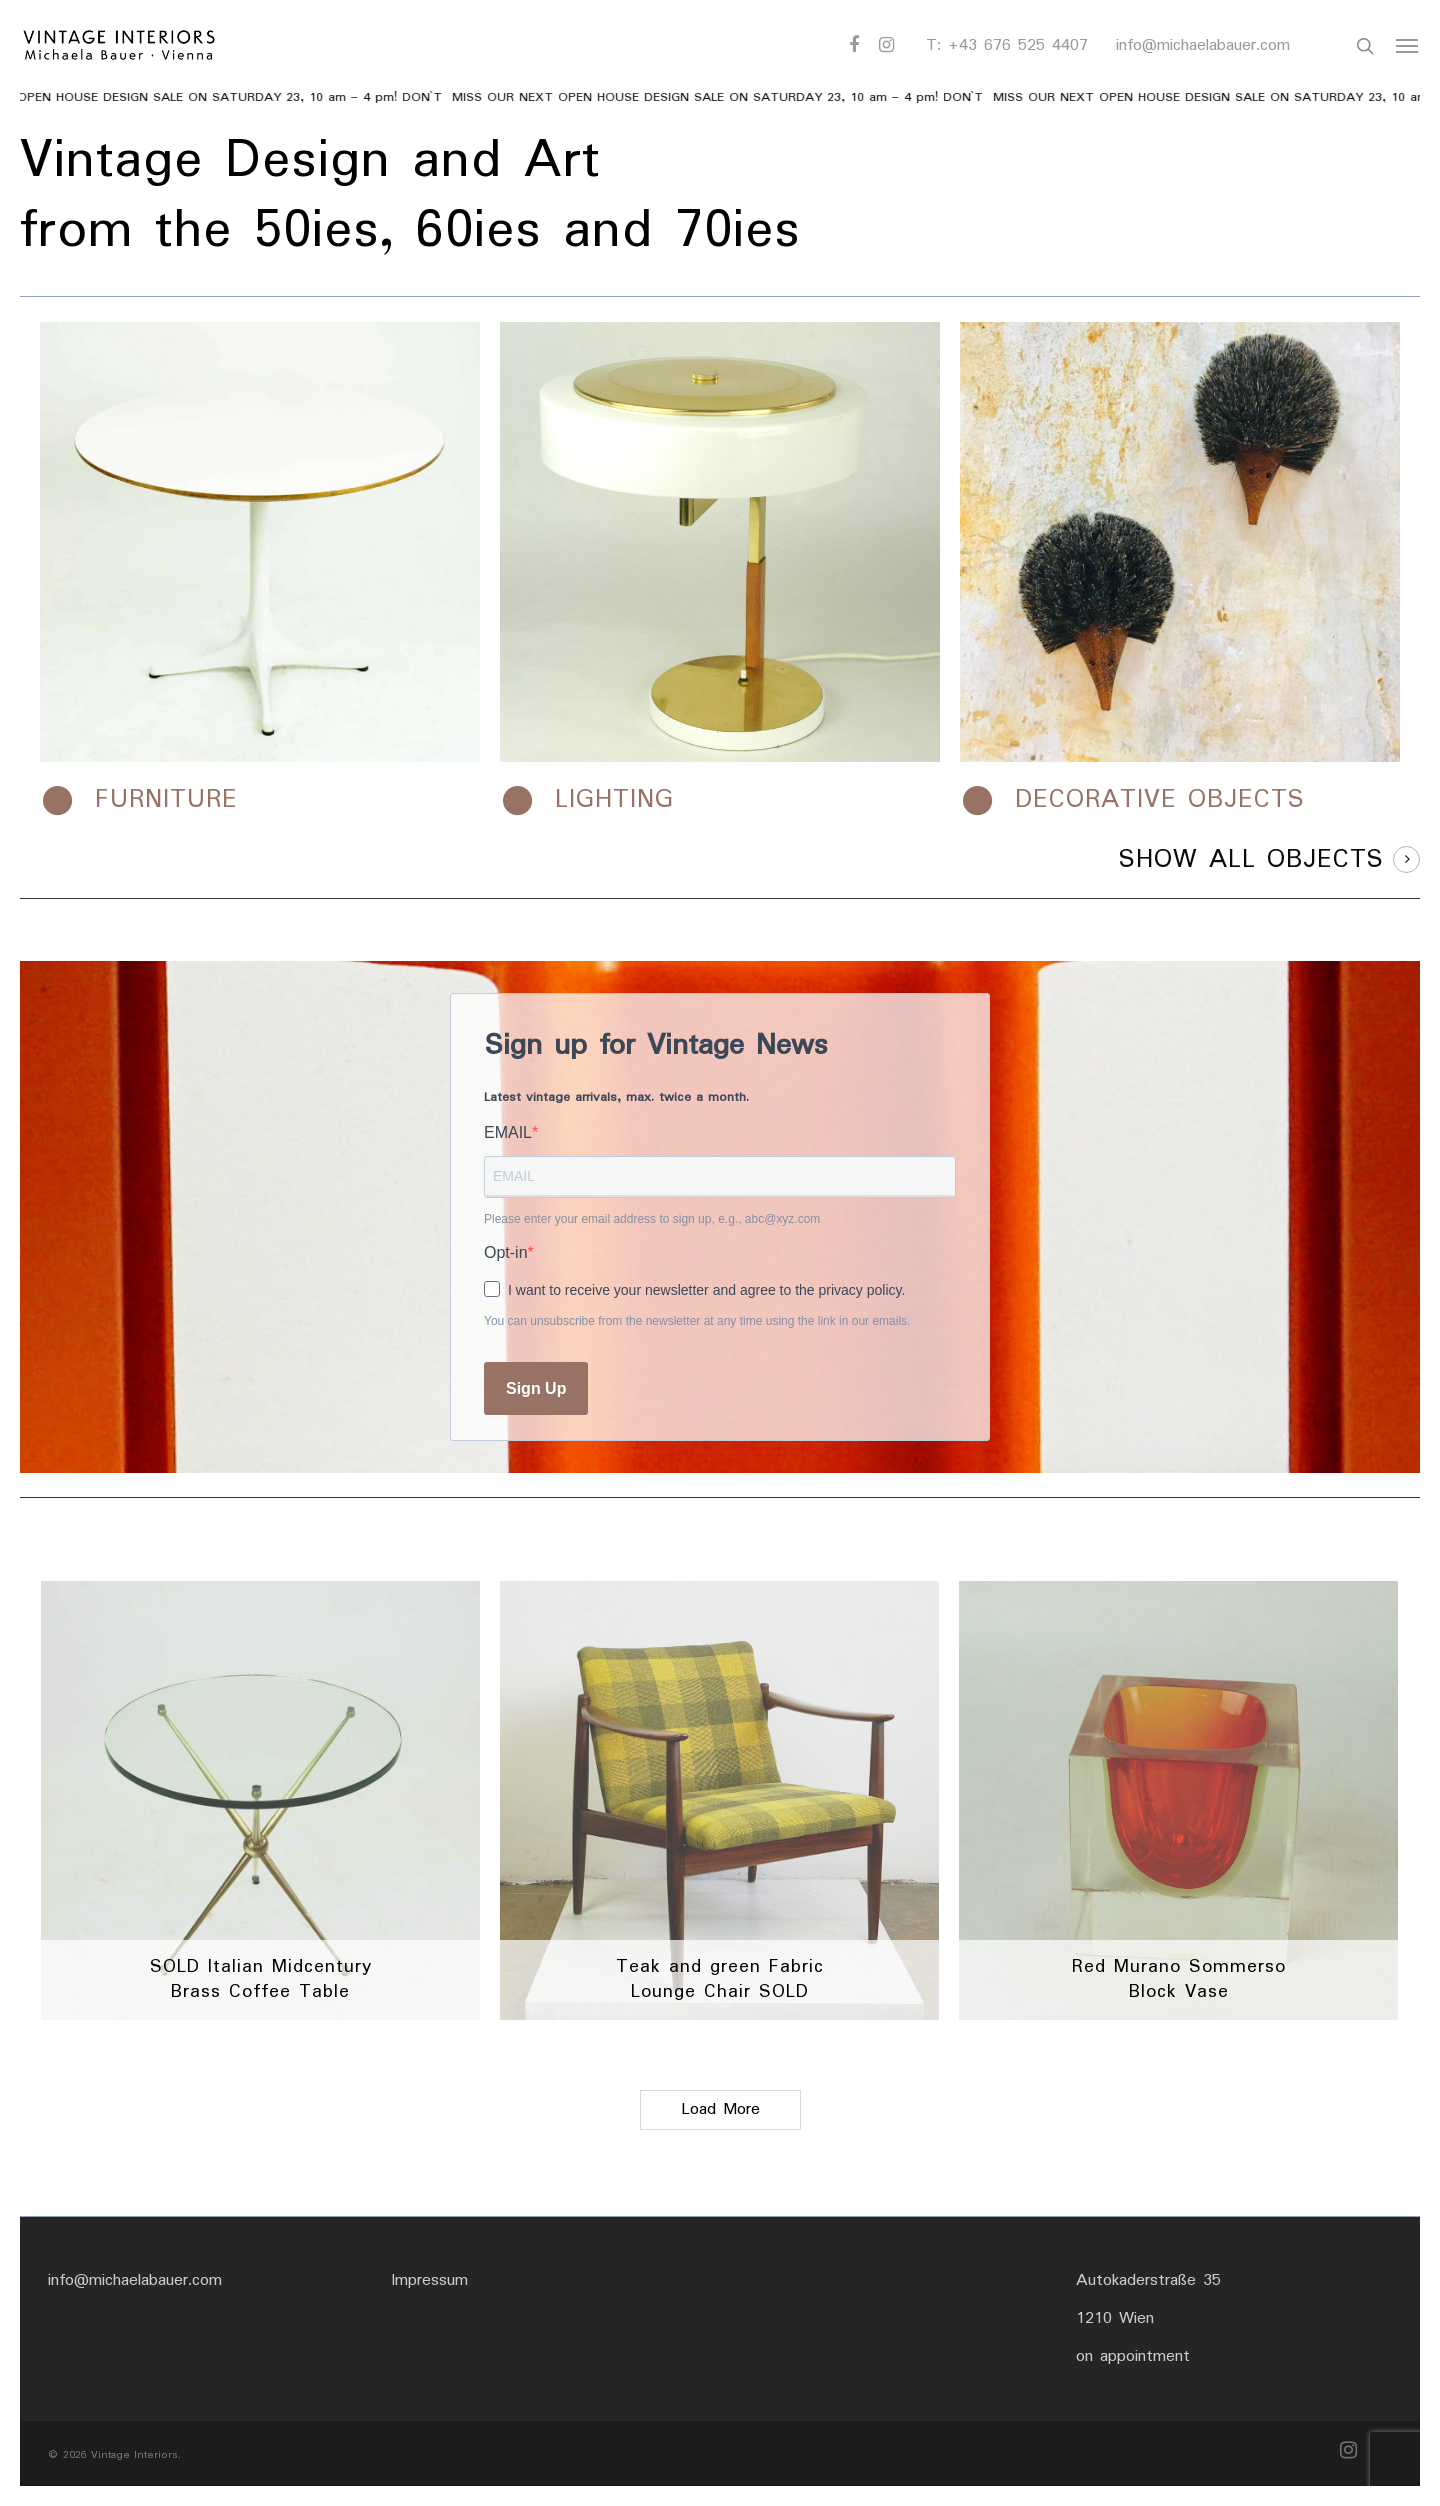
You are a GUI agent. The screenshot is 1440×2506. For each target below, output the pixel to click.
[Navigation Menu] (1408, 46)
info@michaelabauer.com (1203, 45)
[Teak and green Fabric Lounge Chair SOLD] (719, 1800)
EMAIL (508, 1132)
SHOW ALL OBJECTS (1251, 860)
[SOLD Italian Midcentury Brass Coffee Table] (260, 1800)
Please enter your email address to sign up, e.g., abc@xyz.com (652, 1219)
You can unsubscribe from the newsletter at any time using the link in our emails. (697, 1321)
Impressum (429, 2280)
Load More (720, 2109)
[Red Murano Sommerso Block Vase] (1178, 1800)
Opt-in (506, 1252)
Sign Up (536, 1388)
